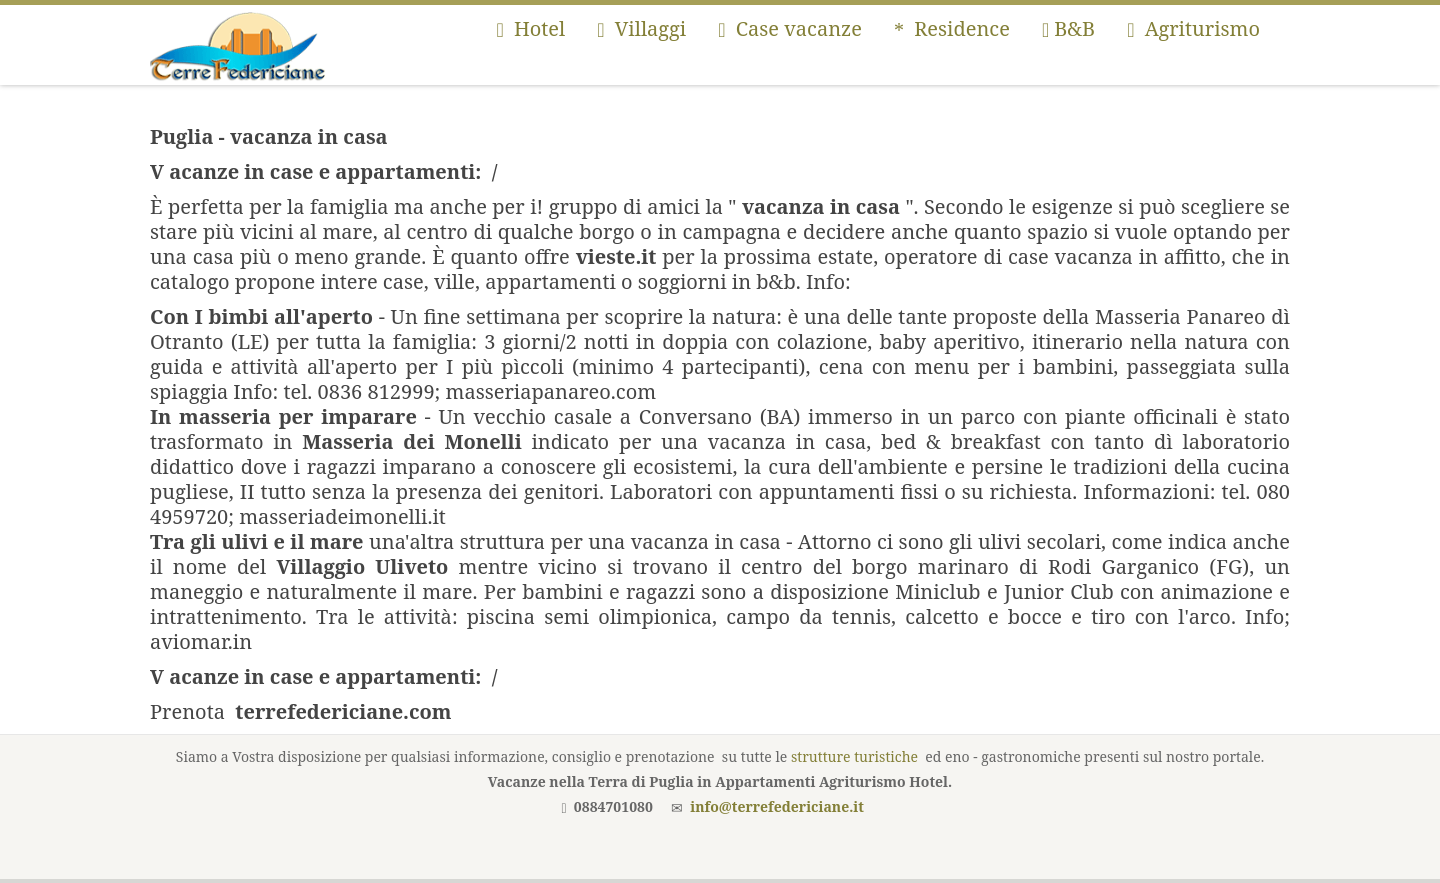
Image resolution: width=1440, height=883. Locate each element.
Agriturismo (1193, 28)
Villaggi (641, 28)
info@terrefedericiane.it (777, 806)
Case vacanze (790, 28)
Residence (952, 28)
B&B (1068, 28)
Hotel (530, 28)
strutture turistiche (854, 756)
